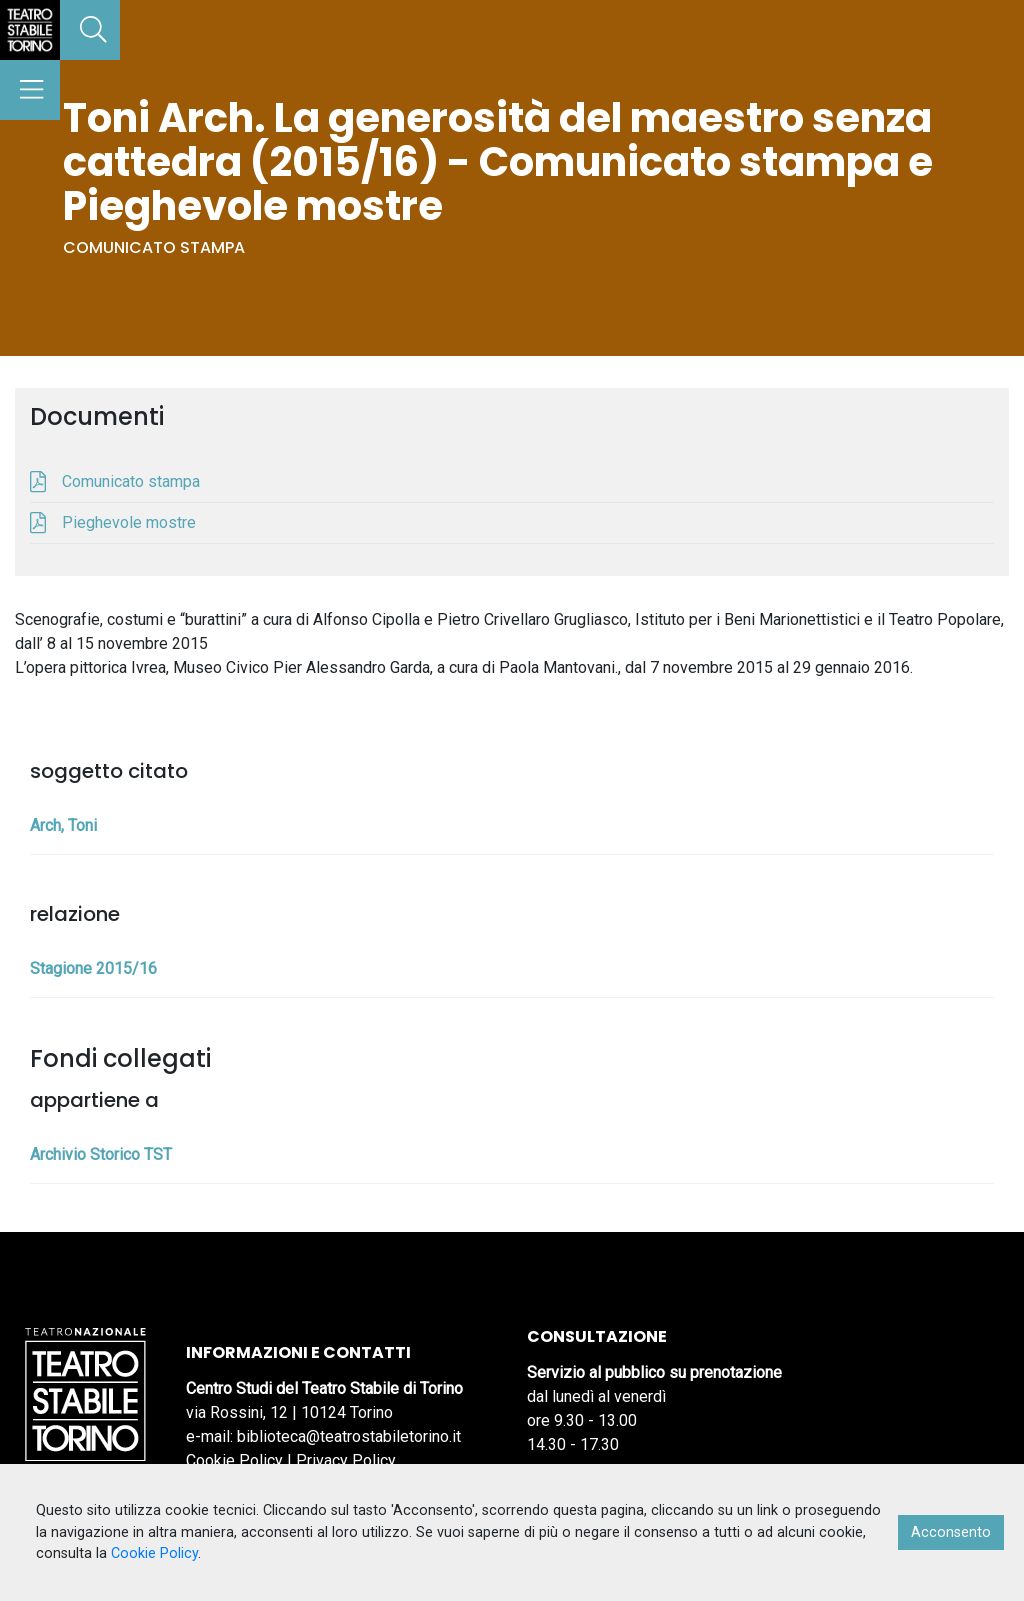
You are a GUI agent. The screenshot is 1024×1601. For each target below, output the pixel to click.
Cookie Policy (234, 1460)
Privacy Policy (346, 1460)
